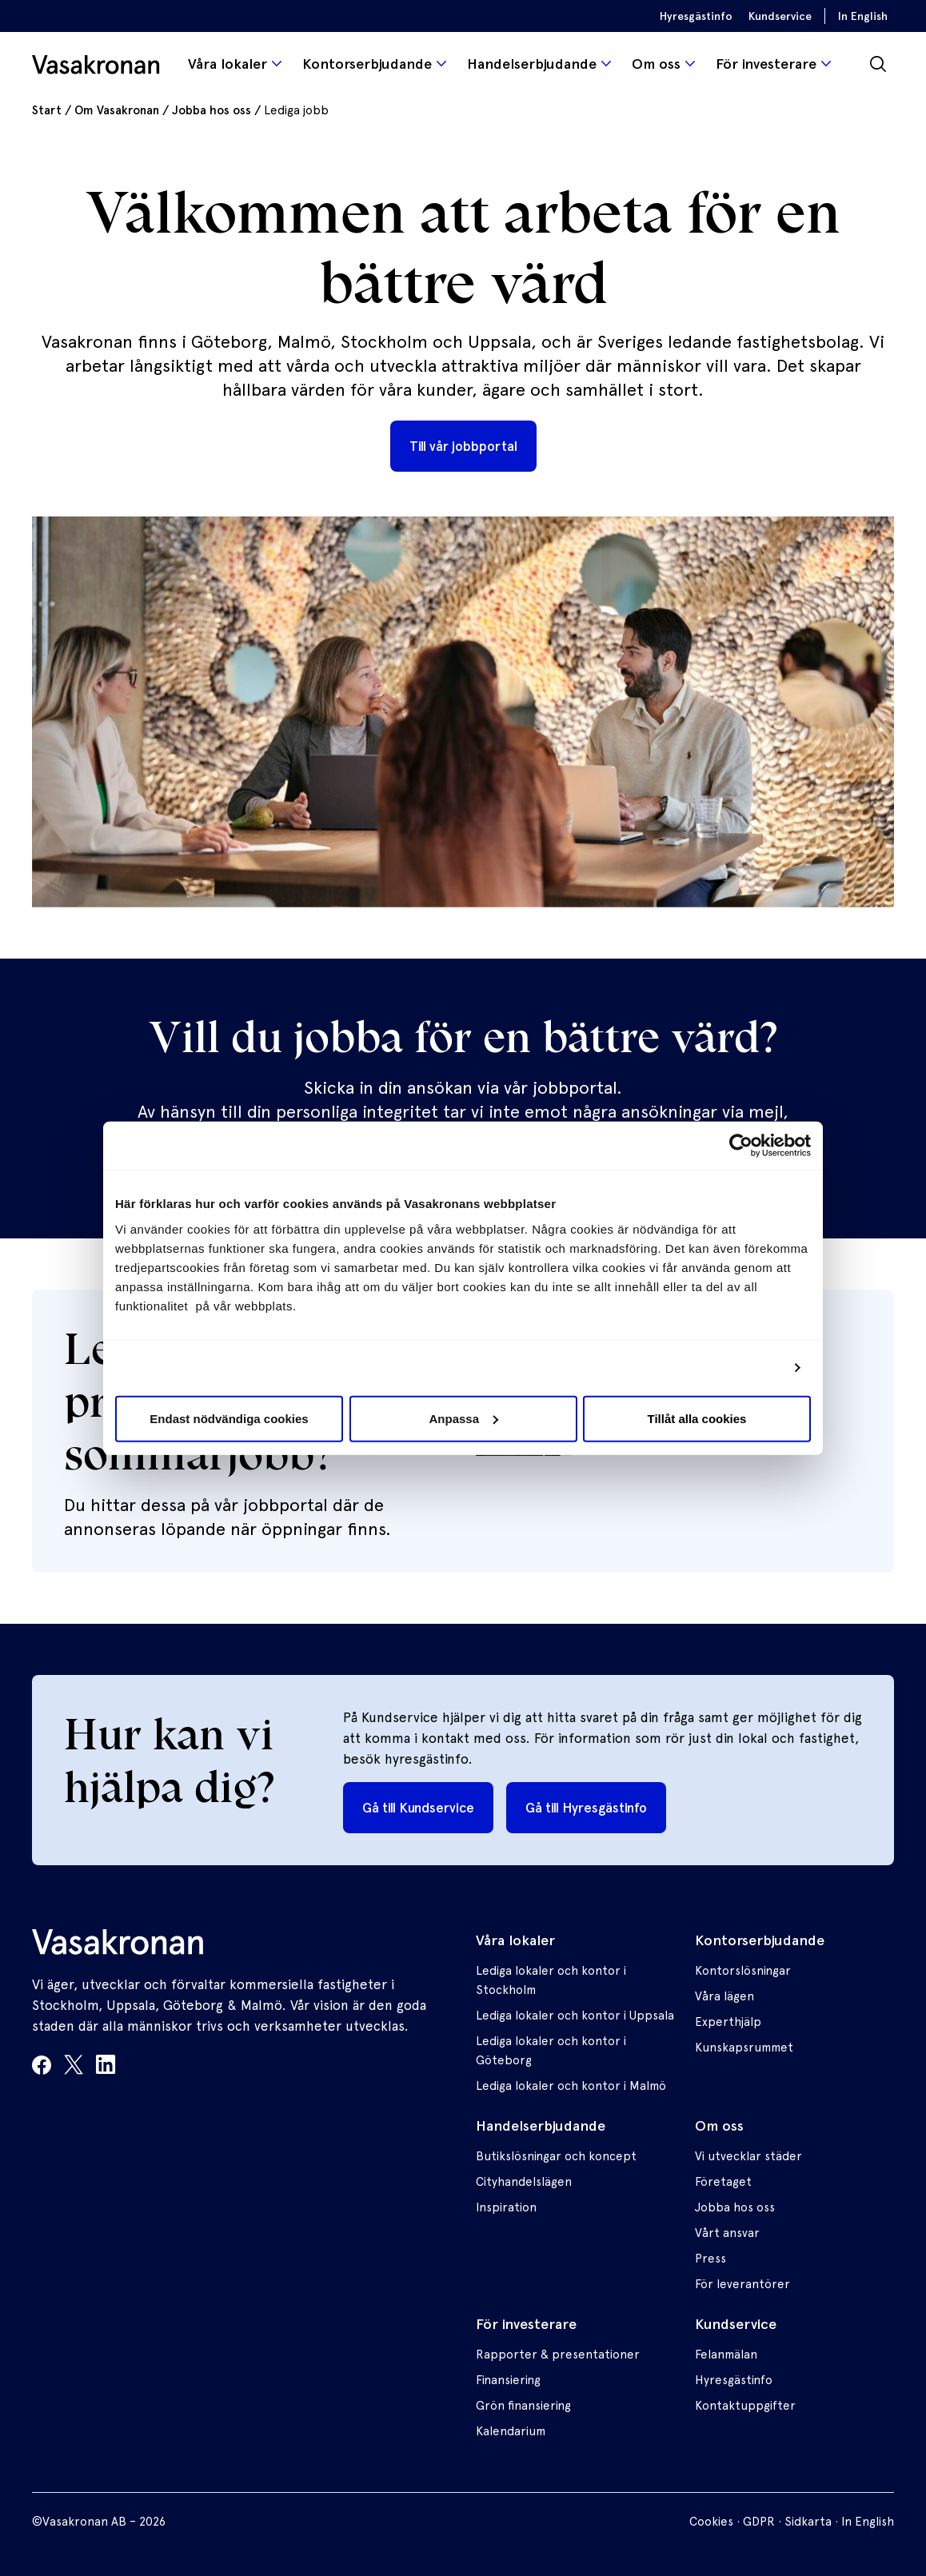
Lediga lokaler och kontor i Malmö (571, 2086)
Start (47, 110)
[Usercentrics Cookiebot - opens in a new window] (741, 1146)
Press (710, 2258)
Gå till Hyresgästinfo (586, 1808)
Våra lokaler (227, 63)
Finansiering (508, 2380)
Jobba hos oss (211, 110)
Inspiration (506, 2207)
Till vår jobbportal (463, 446)
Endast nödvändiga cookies (229, 1418)
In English (863, 16)
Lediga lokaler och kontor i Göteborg (551, 2051)
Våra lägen (724, 1996)
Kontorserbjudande (367, 63)
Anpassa (463, 1418)
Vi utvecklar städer (748, 2156)
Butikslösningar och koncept (556, 2156)
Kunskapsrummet (744, 2047)
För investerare (766, 63)
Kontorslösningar (743, 1971)
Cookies (711, 2521)
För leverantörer (742, 2284)
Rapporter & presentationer (558, 2354)
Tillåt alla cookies (697, 1418)
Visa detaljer (744, 1367)
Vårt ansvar (727, 2233)
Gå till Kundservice (418, 1808)
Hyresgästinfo (696, 16)
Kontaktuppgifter (745, 2406)
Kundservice (780, 16)
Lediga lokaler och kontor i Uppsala (575, 2015)
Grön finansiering (523, 2406)
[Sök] (878, 64)
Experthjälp (728, 2022)
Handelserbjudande (532, 63)
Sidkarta (808, 2521)
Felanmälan (726, 2354)
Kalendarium (510, 2431)
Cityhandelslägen (524, 2182)
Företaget (723, 2182)
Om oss (656, 63)
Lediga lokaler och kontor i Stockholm (551, 1980)
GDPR (759, 2521)
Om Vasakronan (116, 110)
